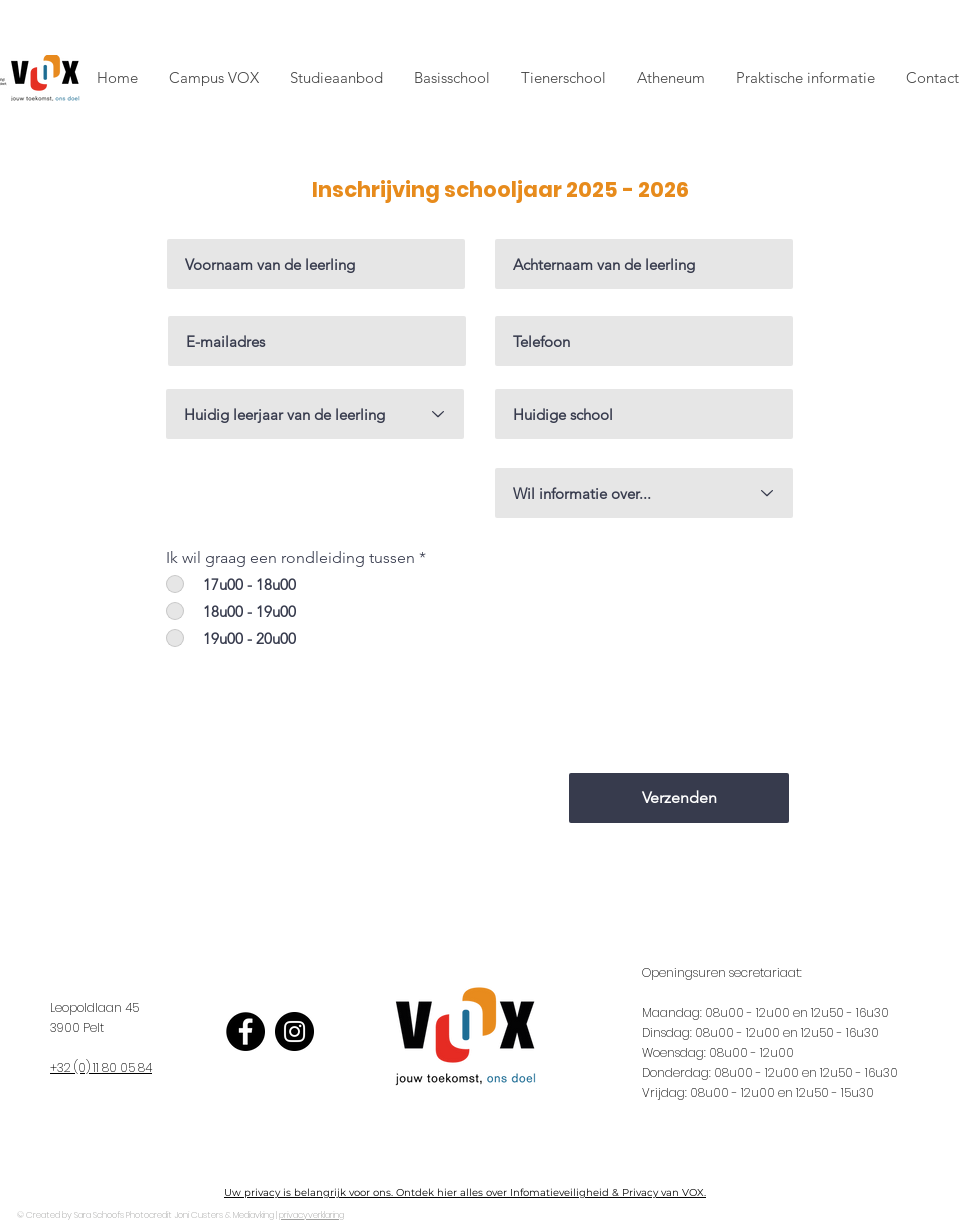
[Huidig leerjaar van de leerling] (315, 414)
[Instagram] (294, 1031)
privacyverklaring (311, 1215)
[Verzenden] (679, 798)
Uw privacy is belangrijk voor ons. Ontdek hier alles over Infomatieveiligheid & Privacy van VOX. (465, 1192)
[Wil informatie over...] (644, 493)
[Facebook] (245, 1031)
